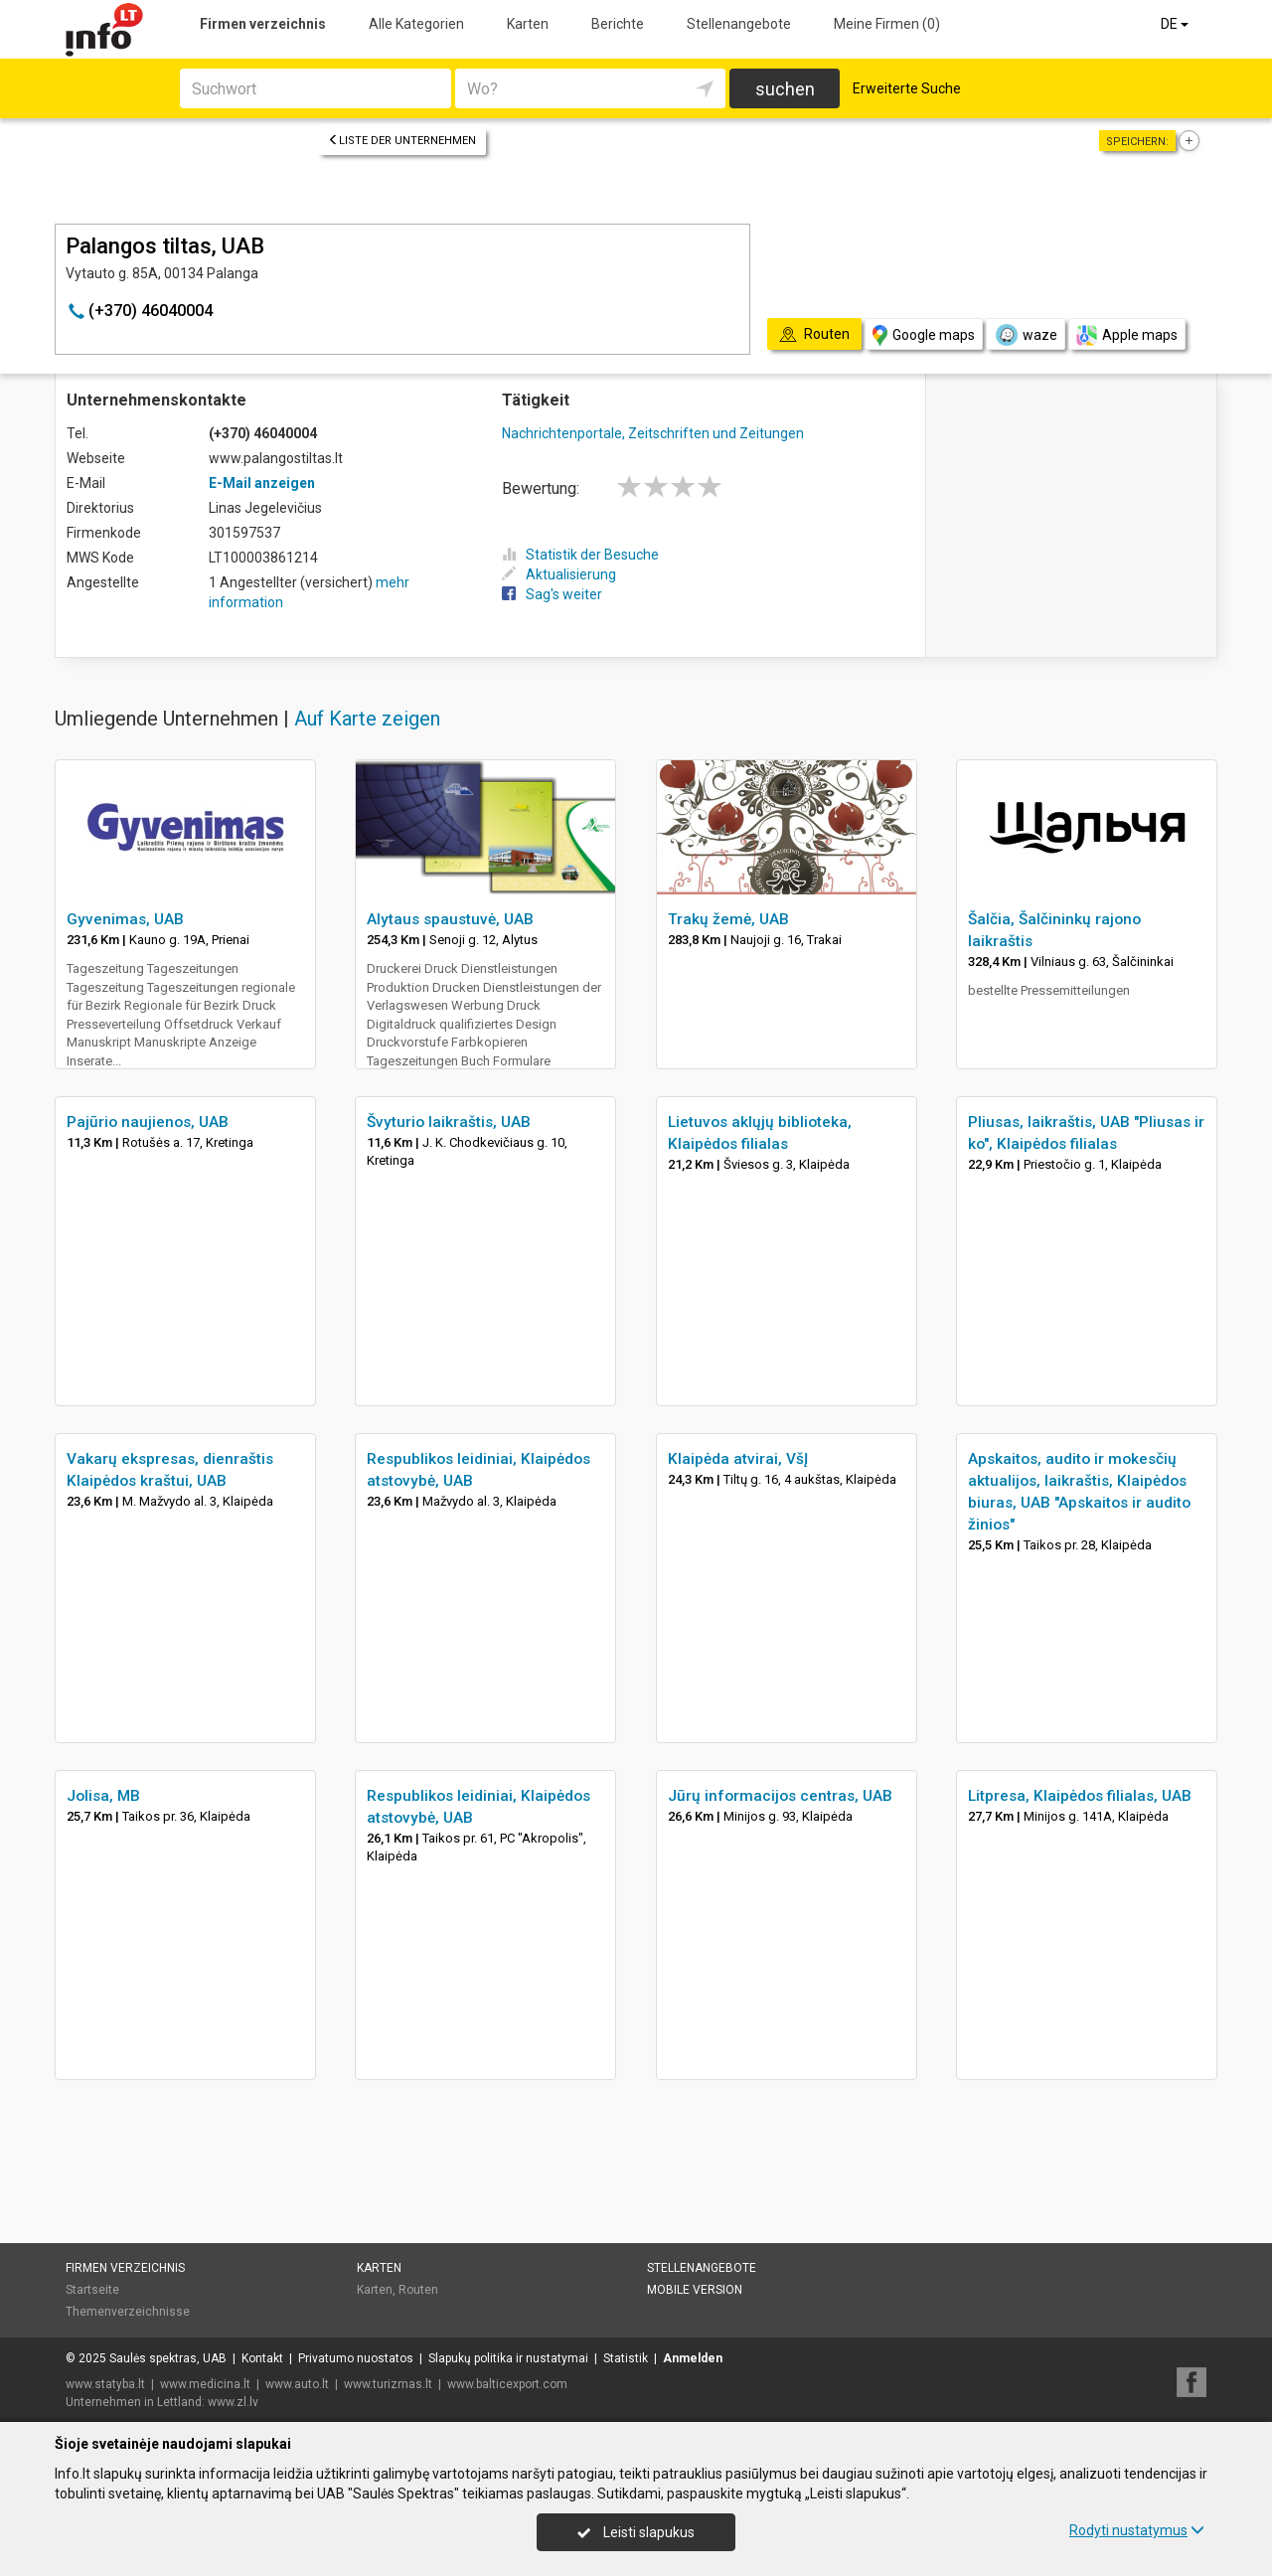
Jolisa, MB (103, 1796)
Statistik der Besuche (580, 555)
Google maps (924, 335)
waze (1025, 335)
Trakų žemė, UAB (728, 919)
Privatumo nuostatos (355, 2358)
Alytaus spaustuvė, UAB (450, 919)
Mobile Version (694, 2290)
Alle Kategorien (416, 24)
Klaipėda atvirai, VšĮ (738, 1459)
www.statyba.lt (105, 2384)
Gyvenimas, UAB (125, 919)
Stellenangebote (739, 24)
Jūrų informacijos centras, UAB (780, 1796)
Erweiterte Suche (907, 88)
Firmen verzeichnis (263, 24)
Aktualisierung (559, 574)
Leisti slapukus (636, 2532)
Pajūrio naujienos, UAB (148, 1122)
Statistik (625, 2358)
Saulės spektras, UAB (168, 2358)
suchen (785, 89)
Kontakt (262, 2358)
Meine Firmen (887, 24)
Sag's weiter (552, 594)
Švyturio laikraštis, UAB (449, 1122)
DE (1176, 24)
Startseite (92, 2290)
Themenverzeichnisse (128, 2312)
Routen (418, 2290)
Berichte (617, 24)
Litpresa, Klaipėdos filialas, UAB (1080, 1796)
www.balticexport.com (507, 2384)
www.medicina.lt (205, 2384)
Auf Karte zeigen (367, 718)
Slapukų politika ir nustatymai (508, 2358)
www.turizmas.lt (388, 2384)
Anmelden (692, 2358)
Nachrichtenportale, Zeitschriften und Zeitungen (653, 433)
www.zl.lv (233, 2402)
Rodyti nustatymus (1136, 2530)
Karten (528, 24)
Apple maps (1127, 335)
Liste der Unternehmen (402, 140)
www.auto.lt (297, 2384)
